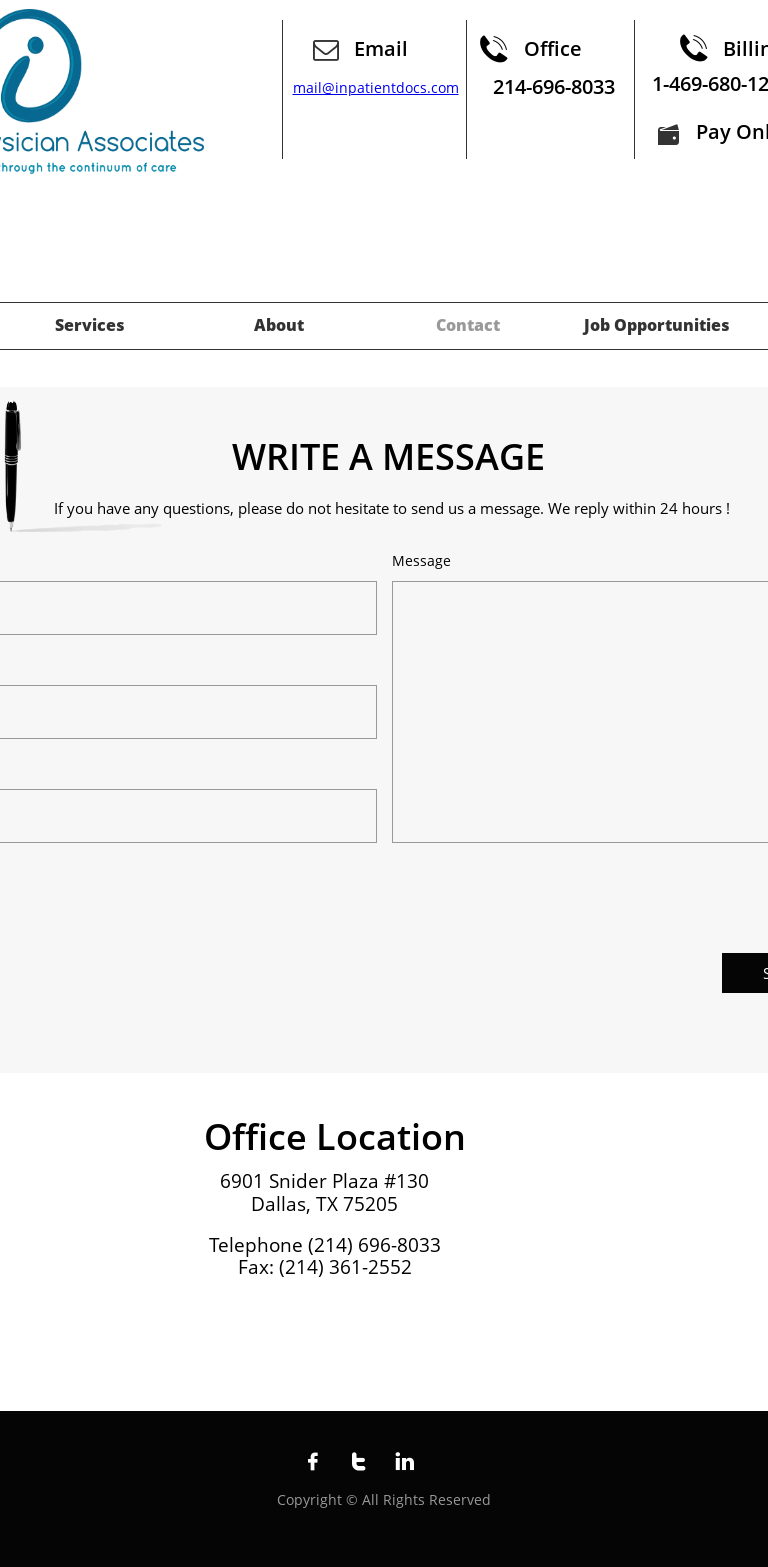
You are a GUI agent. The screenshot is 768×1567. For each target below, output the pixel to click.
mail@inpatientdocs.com (376, 87)
